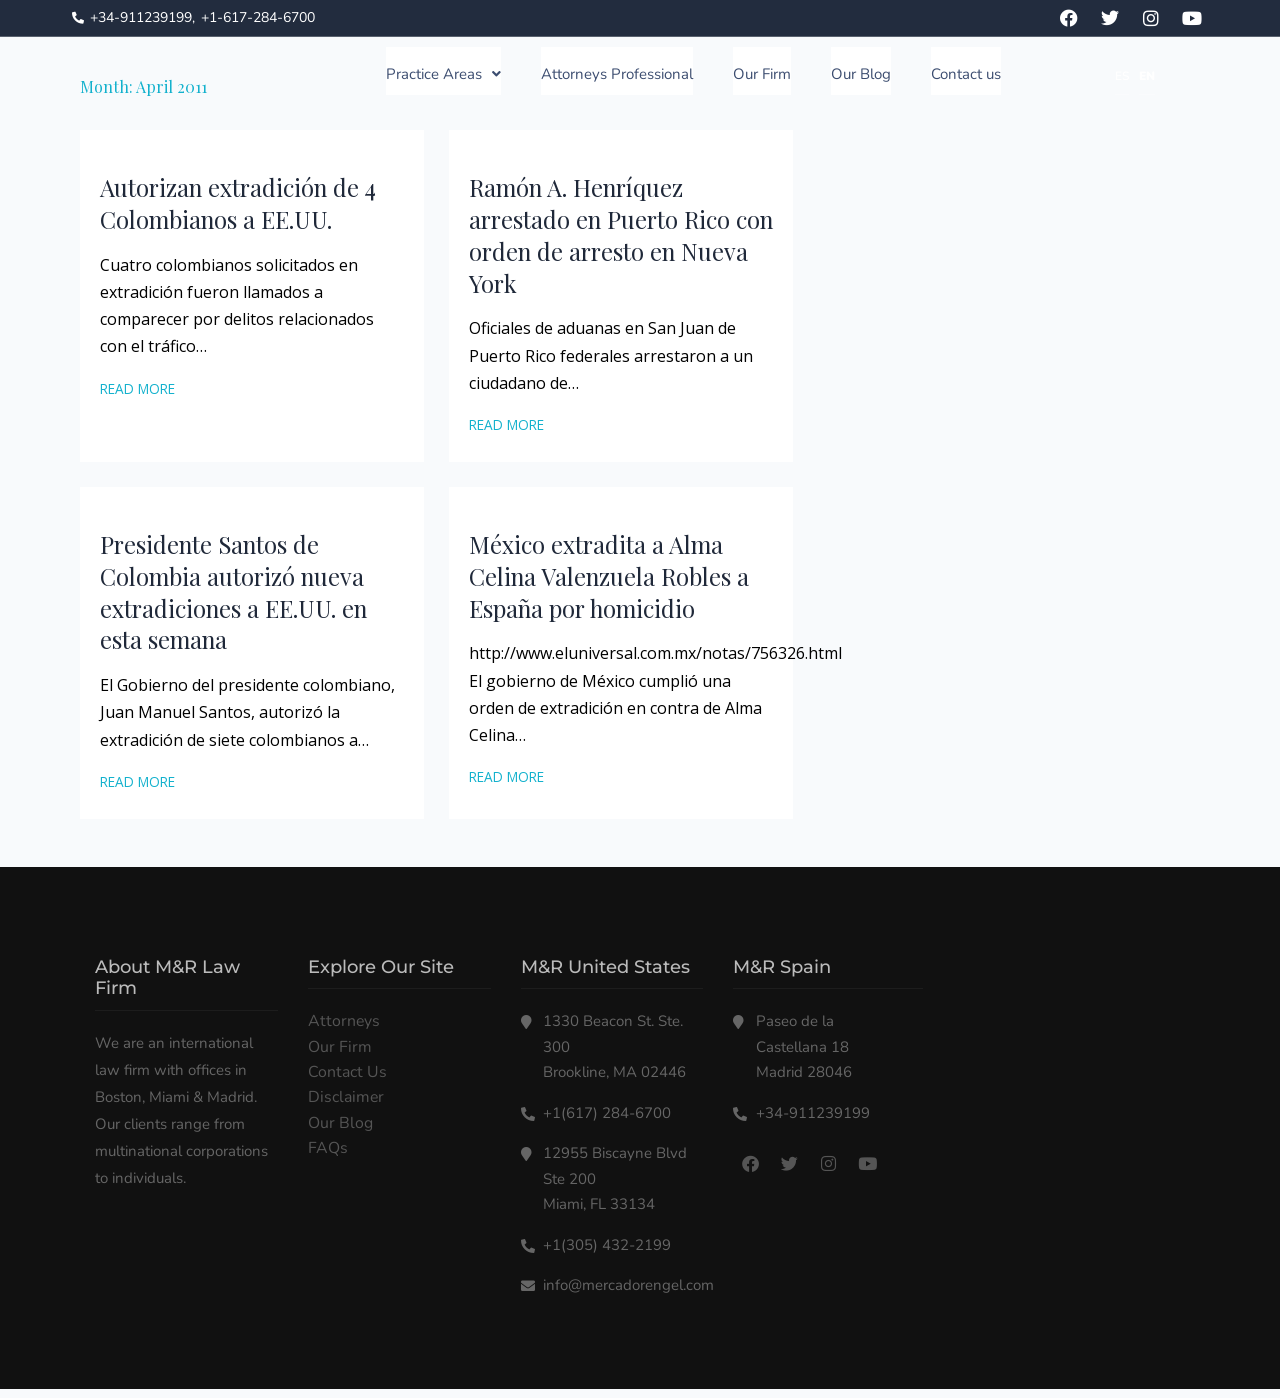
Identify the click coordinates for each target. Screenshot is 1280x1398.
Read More (137, 397)
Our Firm (762, 79)
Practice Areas (443, 79)
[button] (443, 76)
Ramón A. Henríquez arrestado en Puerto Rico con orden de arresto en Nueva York (604, 243)
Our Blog (861, 79)
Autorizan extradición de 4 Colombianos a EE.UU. (243, 212)
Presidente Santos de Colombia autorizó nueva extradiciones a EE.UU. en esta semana (241, 600)
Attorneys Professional (617, 79)
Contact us (966, 79)
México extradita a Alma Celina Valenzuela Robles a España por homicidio (613, 585)
